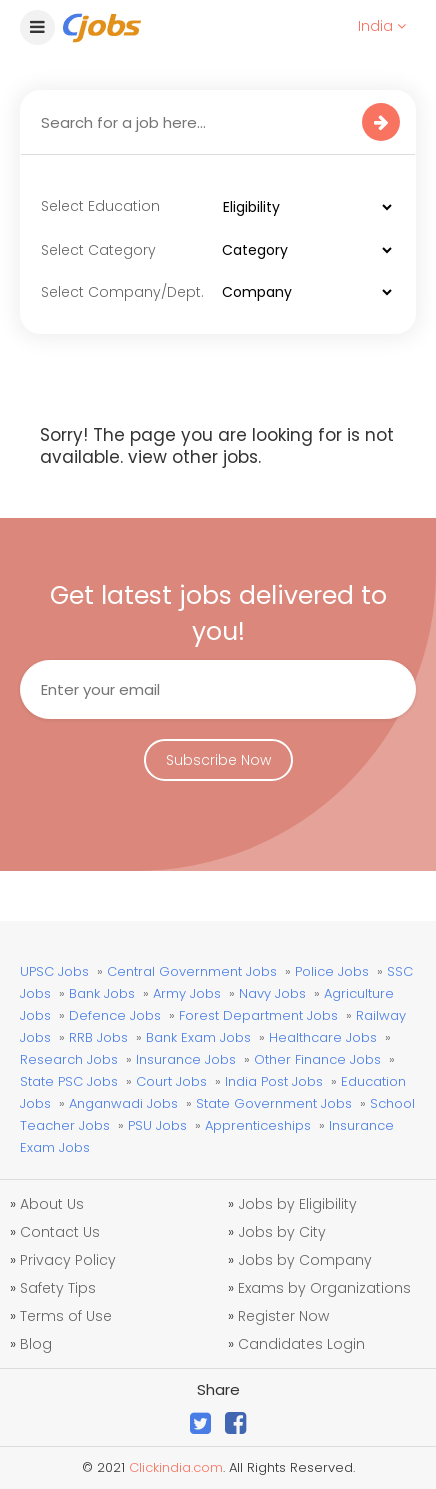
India (382, 26)
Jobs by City (282, 1232)
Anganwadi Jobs (123, 1103)
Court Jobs (171, 1081)
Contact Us (60, 1232)
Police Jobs (332, 971)
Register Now (283, 1316)
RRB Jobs (98, 1037)
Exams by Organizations (324, 1288)
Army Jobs (187, 993)
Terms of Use (66, 1316)
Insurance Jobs (186, 1059)
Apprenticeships (258, 1125)
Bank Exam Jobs (198, 1037)
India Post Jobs (274, 1081)
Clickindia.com (176, 1467)
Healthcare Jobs (323, 1037)
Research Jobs (69, 1059)
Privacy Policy (68, 1260)
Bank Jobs (102, 993)
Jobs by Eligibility (297, 1204)
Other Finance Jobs (317, 1059)
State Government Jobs (274, 1103)
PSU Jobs (157, 1125)
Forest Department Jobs (258, 1015)
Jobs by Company (305, 1260)
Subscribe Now (218, 760)
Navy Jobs (272, 993)
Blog (36, 1344)
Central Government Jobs (192, 971)
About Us (52, 1204)
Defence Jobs (115, 1015)
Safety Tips (58, 1288)
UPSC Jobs (54, 971)
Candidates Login (301, 1344)
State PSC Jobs (69, 1081)
